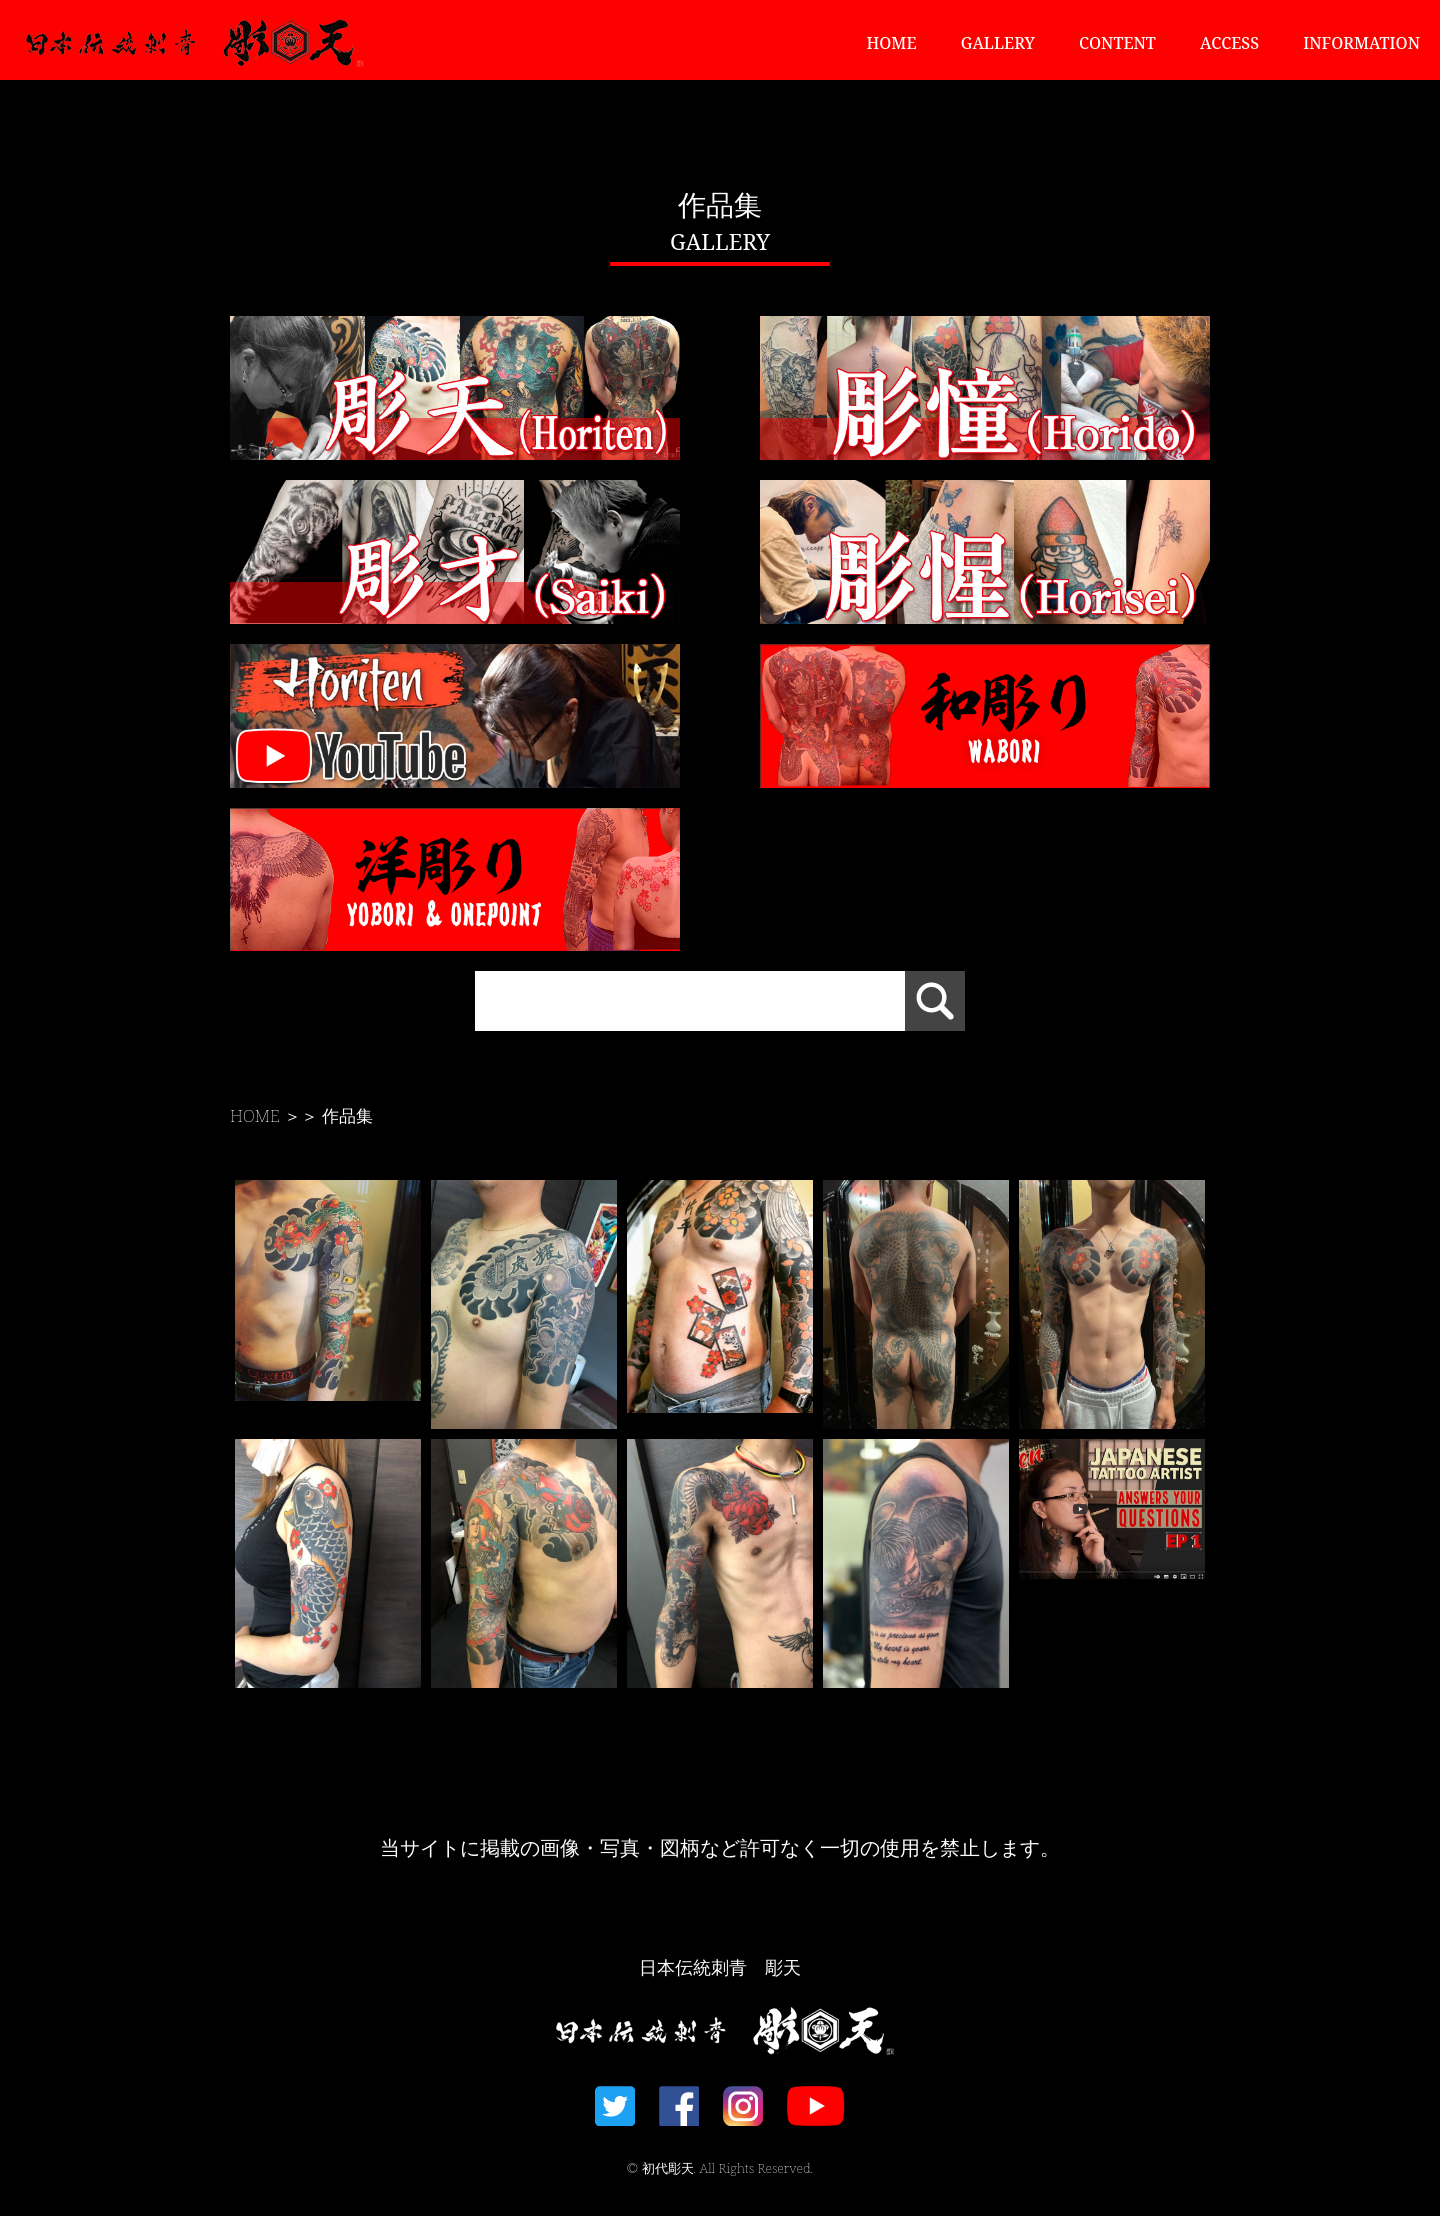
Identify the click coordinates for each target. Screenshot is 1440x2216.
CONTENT (1117, 43)
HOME (892, 43)
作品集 (347, 1115)
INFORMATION (1361, 43)
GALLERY (998, 43)
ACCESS (1229, 43)
